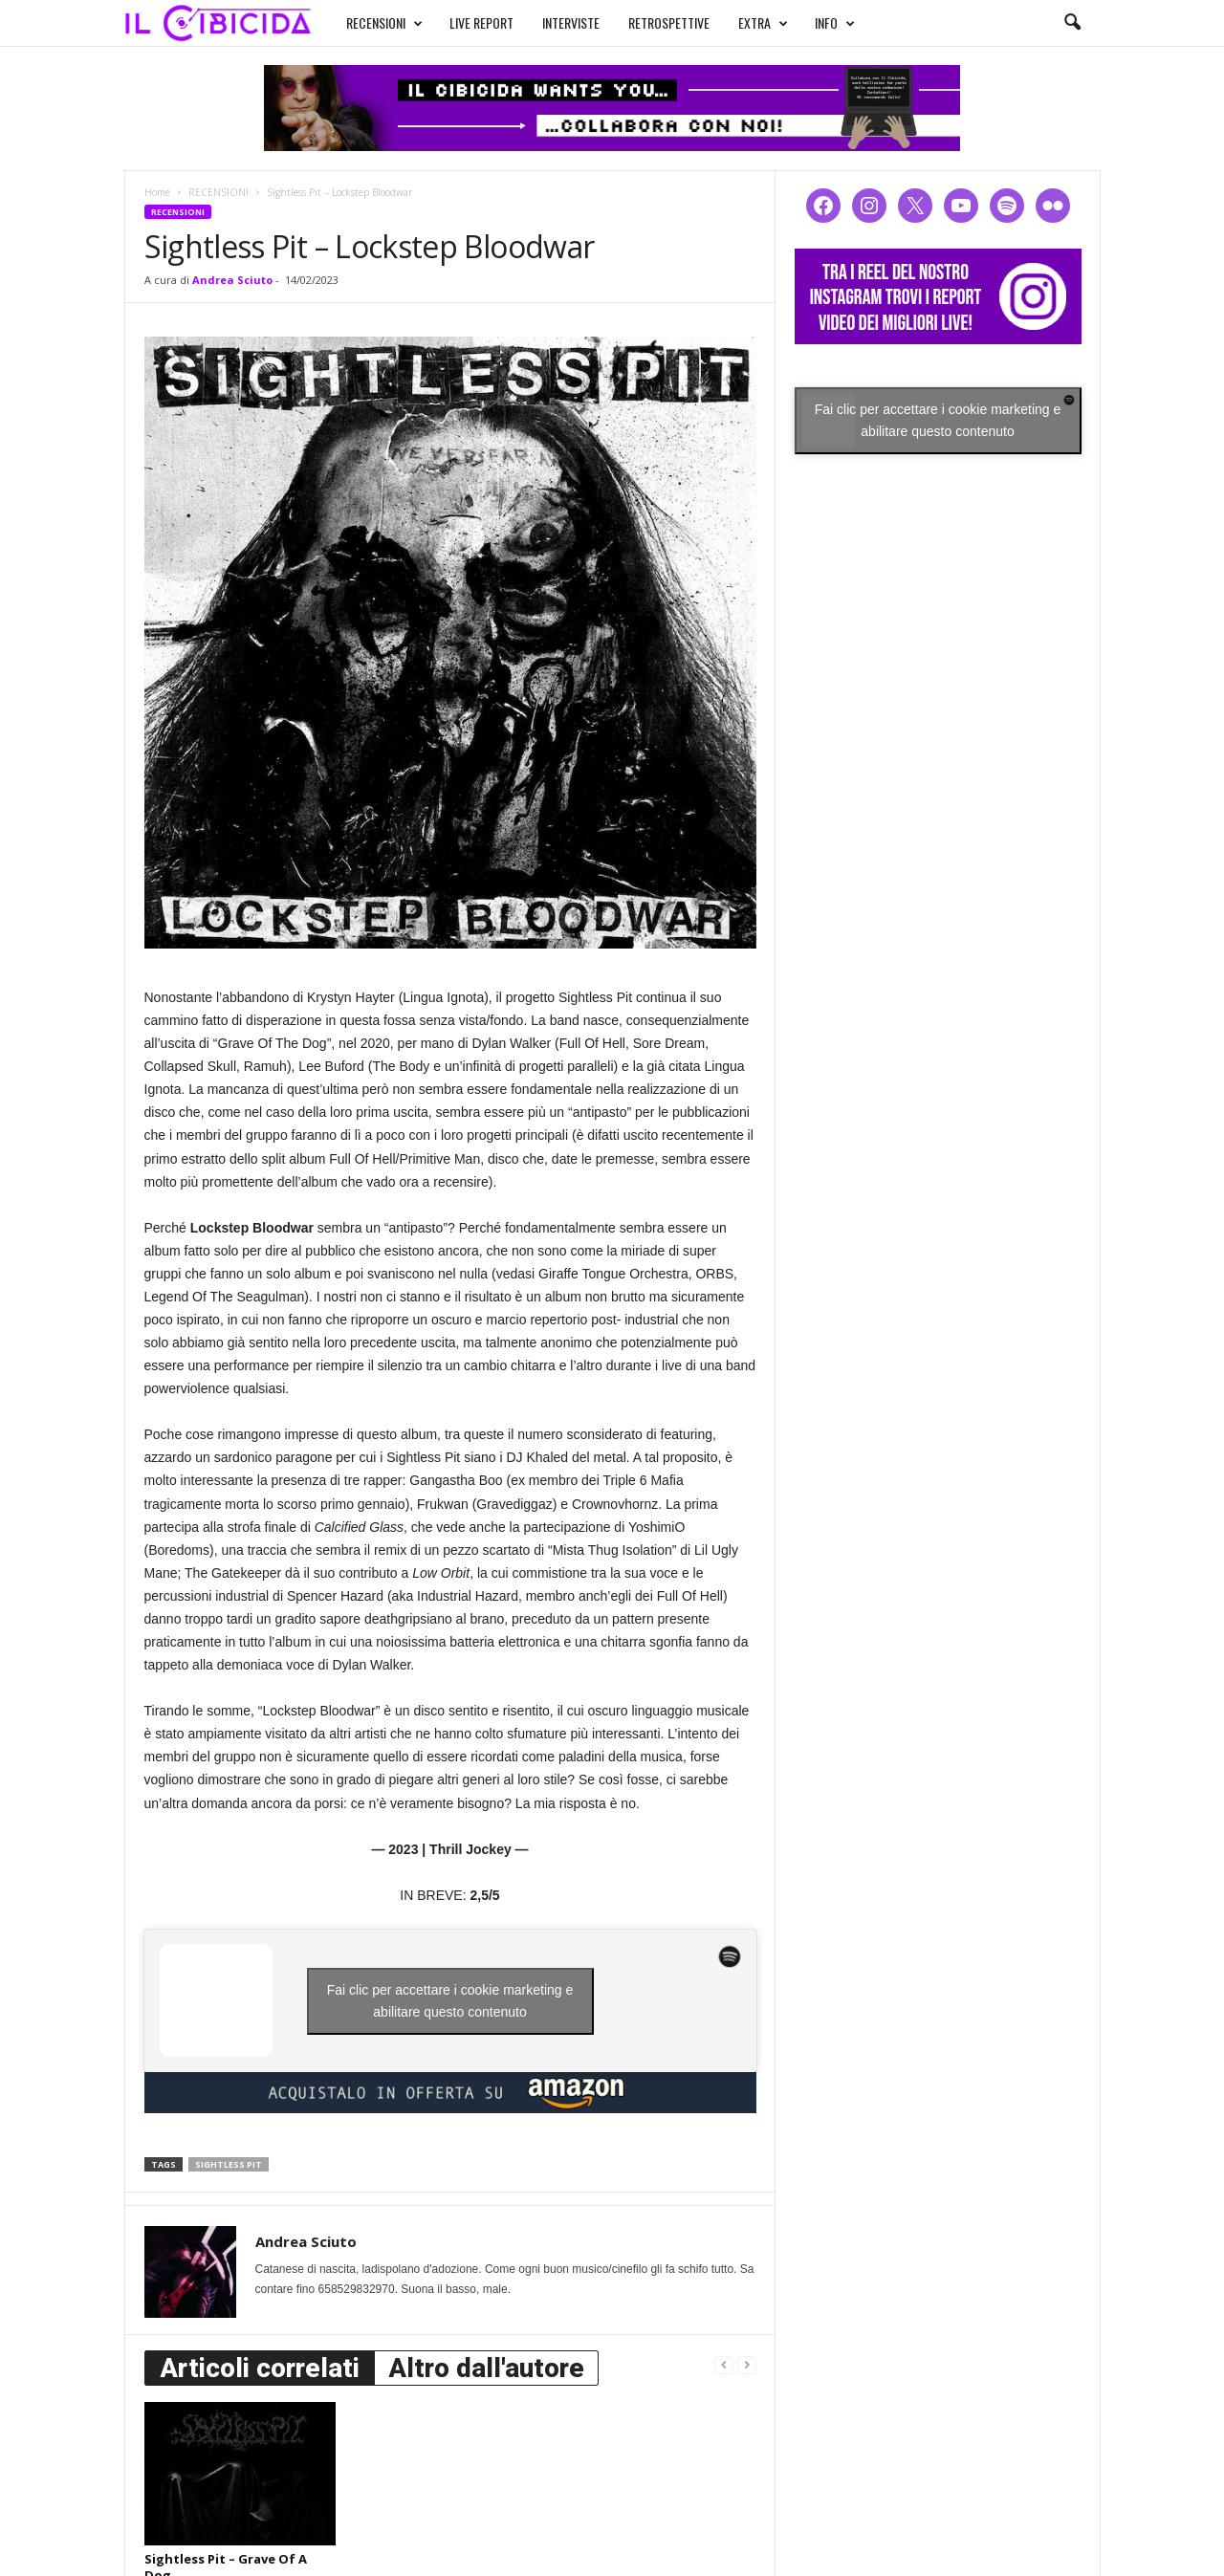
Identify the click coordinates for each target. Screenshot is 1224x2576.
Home (157, 192)
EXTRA (763, 23)
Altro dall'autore (486, 2368)
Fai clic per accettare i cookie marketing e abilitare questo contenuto (450, 2000)
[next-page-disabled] (746, 2364)
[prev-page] (723, 2364)
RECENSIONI (384, 23)
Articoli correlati (260, 2368)
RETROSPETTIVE (669, 22)
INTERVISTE (571, 22)
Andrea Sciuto (232, 280)
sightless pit (228, 2164)
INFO (835, 23)
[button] (1072, 23)
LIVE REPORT (481, 22)
